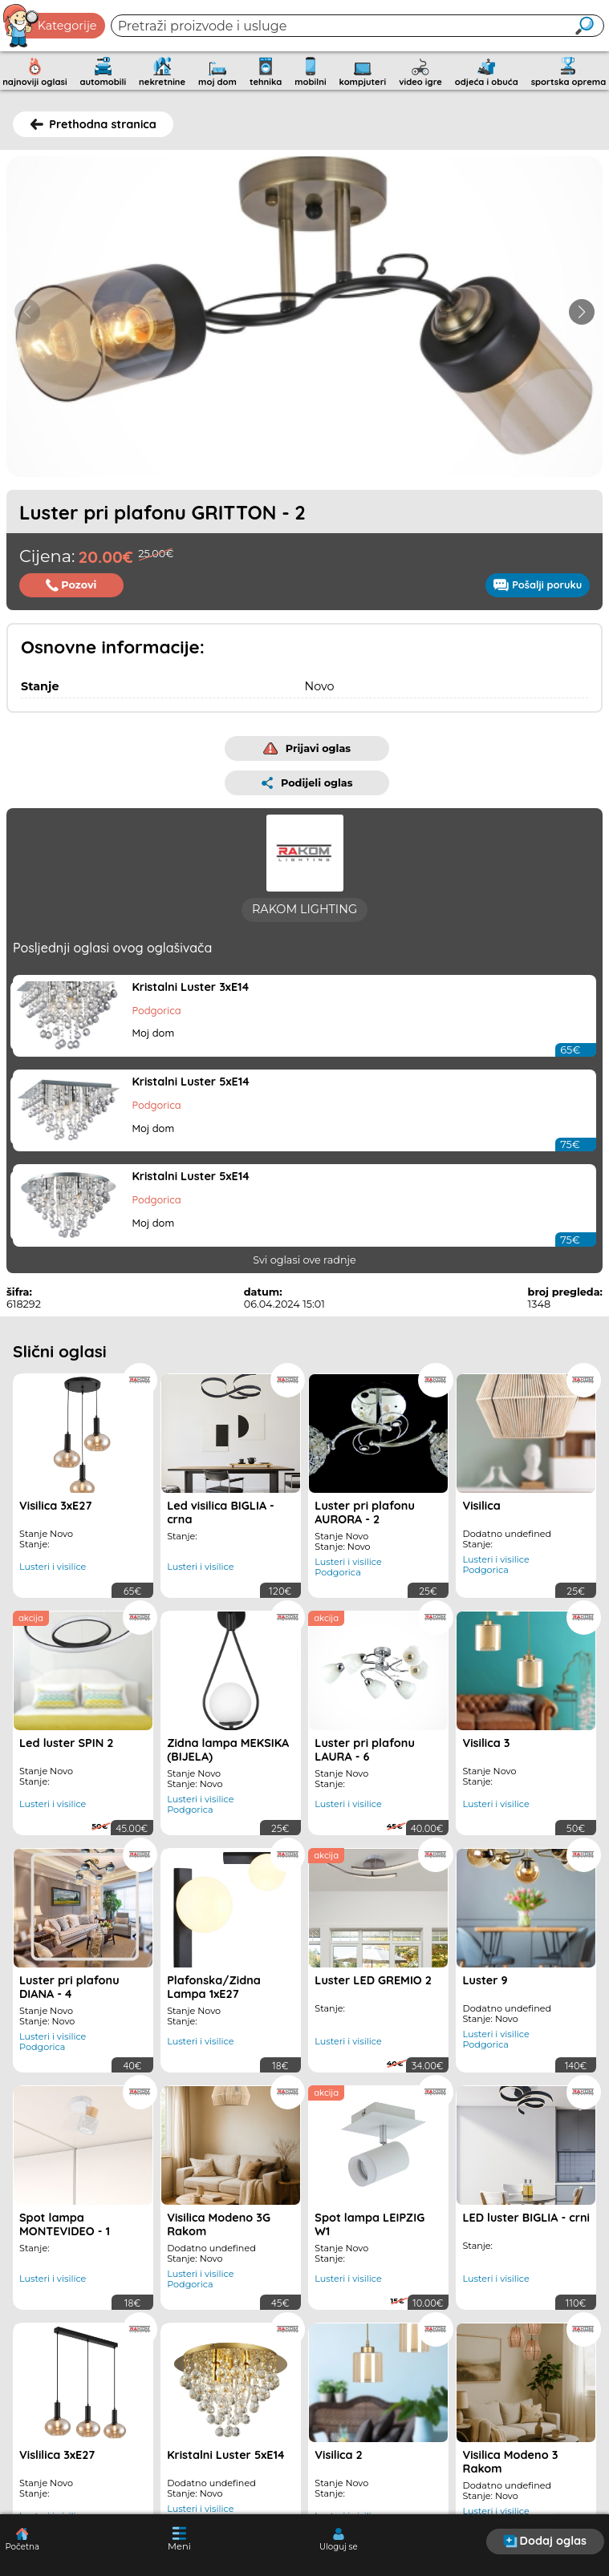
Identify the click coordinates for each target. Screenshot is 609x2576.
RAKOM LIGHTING (304, 922)
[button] (582, 312)
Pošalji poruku (537, 584)
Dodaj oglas (545, 2541)
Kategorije (50, 25)
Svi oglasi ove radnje (304, 1273)
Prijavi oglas (307, 748)
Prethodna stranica (93, 124)
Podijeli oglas (307, 783)
